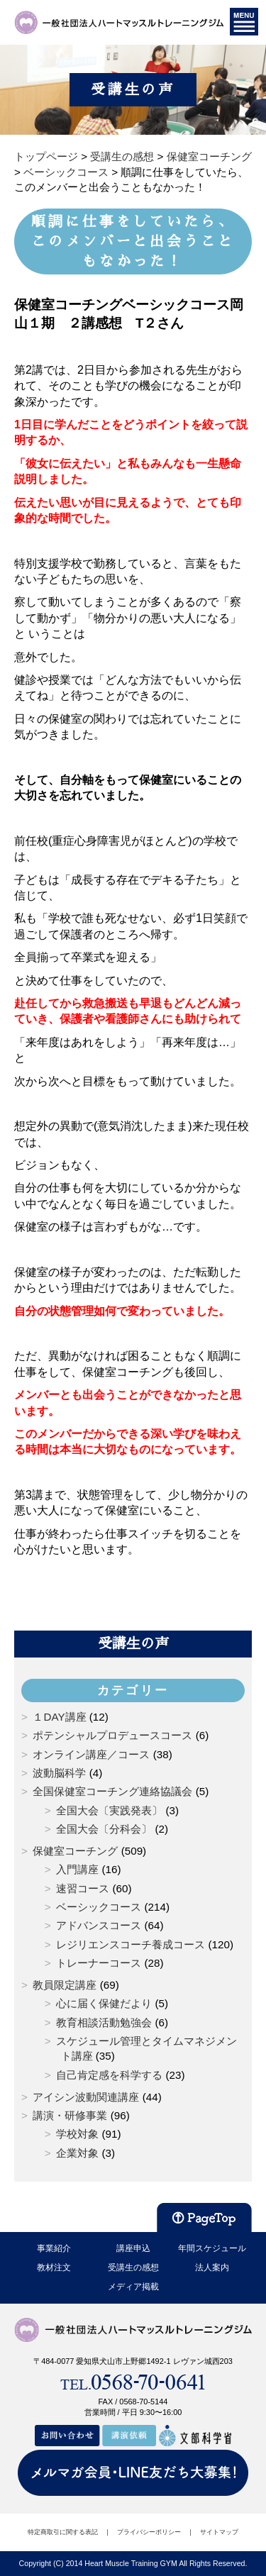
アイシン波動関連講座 (86, 2097)
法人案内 (212, 2267)
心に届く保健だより (104, 2003)
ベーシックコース (98, 1907)
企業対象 (77, 2153)
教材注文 (54, 2267)
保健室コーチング (75, 1851)
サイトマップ (219, 2532)
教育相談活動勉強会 (104, 2022)
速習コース (82, 1888)
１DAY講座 (59, 1717)
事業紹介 (54, 2248)
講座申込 (133, 2248)
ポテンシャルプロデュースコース (112, 1735)
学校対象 (77, 2134)
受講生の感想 (133, 2267)
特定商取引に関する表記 (63, 2532)
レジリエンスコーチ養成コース (130, 1944)
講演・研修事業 (70, 2115)
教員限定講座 (64, 1985)
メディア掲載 (133, 2287)
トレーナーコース (98, 1963)
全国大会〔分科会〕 (104, 1829)
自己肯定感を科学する (109, 2075)
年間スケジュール (212, 2248)
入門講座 (77, 1869)
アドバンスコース (98, 1925)
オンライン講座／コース (91, 1754)
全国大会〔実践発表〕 (109, 1810)
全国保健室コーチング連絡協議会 (112, 1791)
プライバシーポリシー (149, 2532)
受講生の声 (133, 1643)
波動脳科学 (59, 1773)
